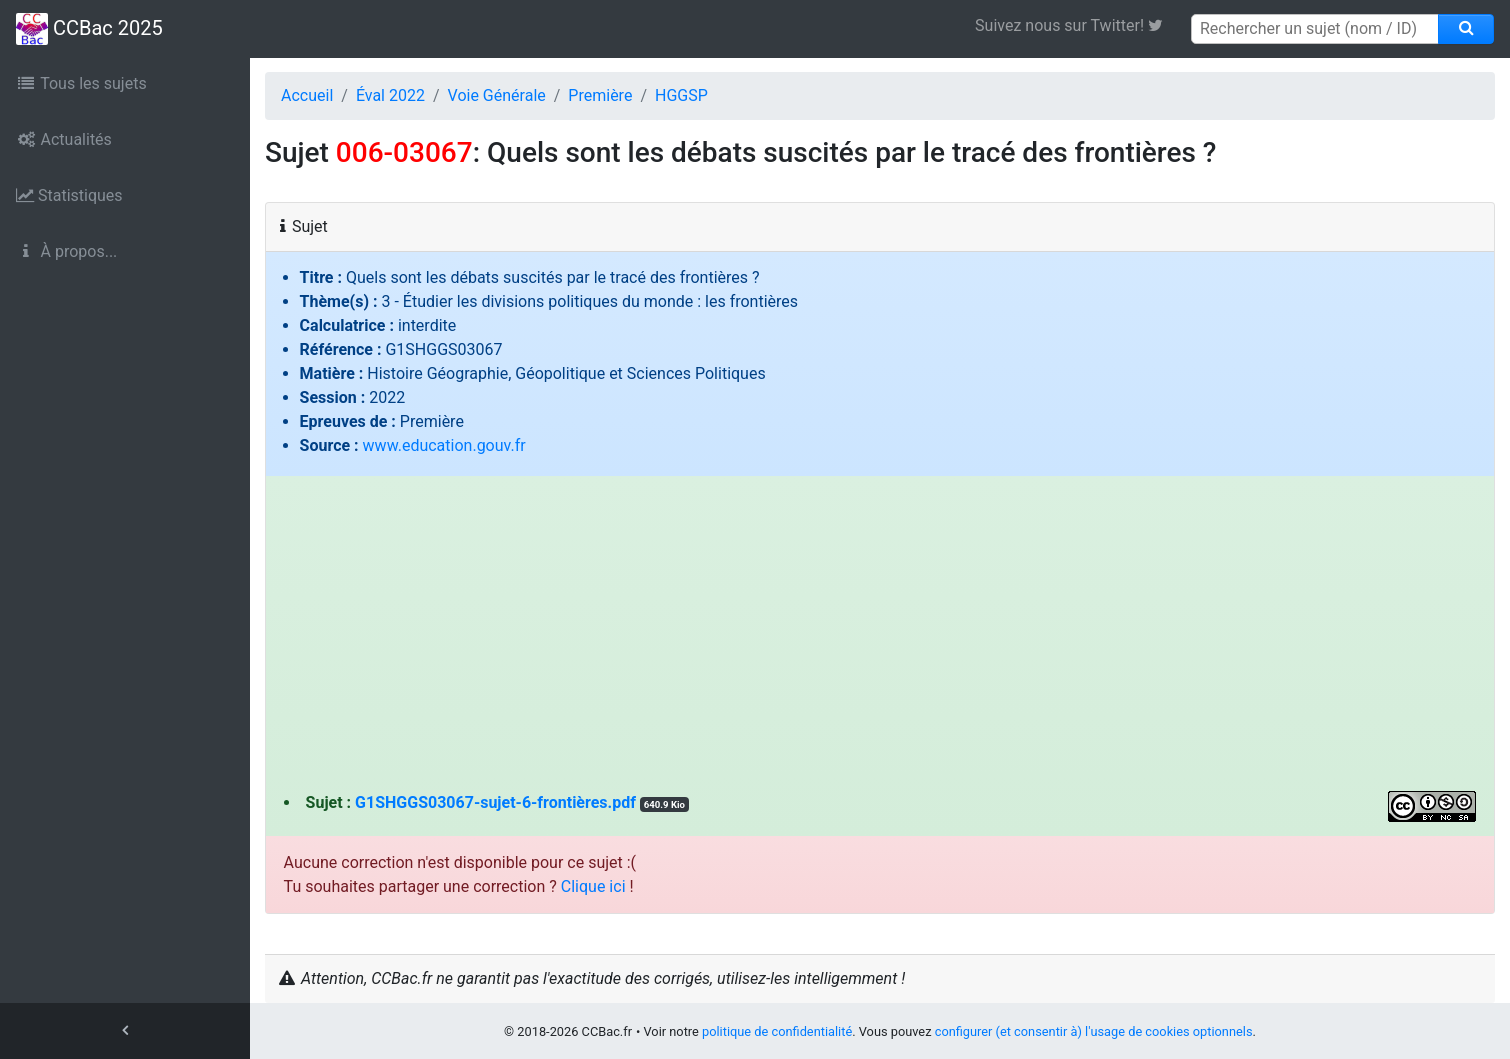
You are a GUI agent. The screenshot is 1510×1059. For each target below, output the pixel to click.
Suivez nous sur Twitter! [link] (1076, 25)
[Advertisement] (880, 641)
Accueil (307, 95)
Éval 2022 (390, 95)
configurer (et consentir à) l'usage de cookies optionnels (1094, 1031)
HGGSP (681, 95)
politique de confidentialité (777, 1031)
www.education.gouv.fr (444, 445)
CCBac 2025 (89, 29)
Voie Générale (497, 95)
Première (600, 95)
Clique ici (593, 886)
